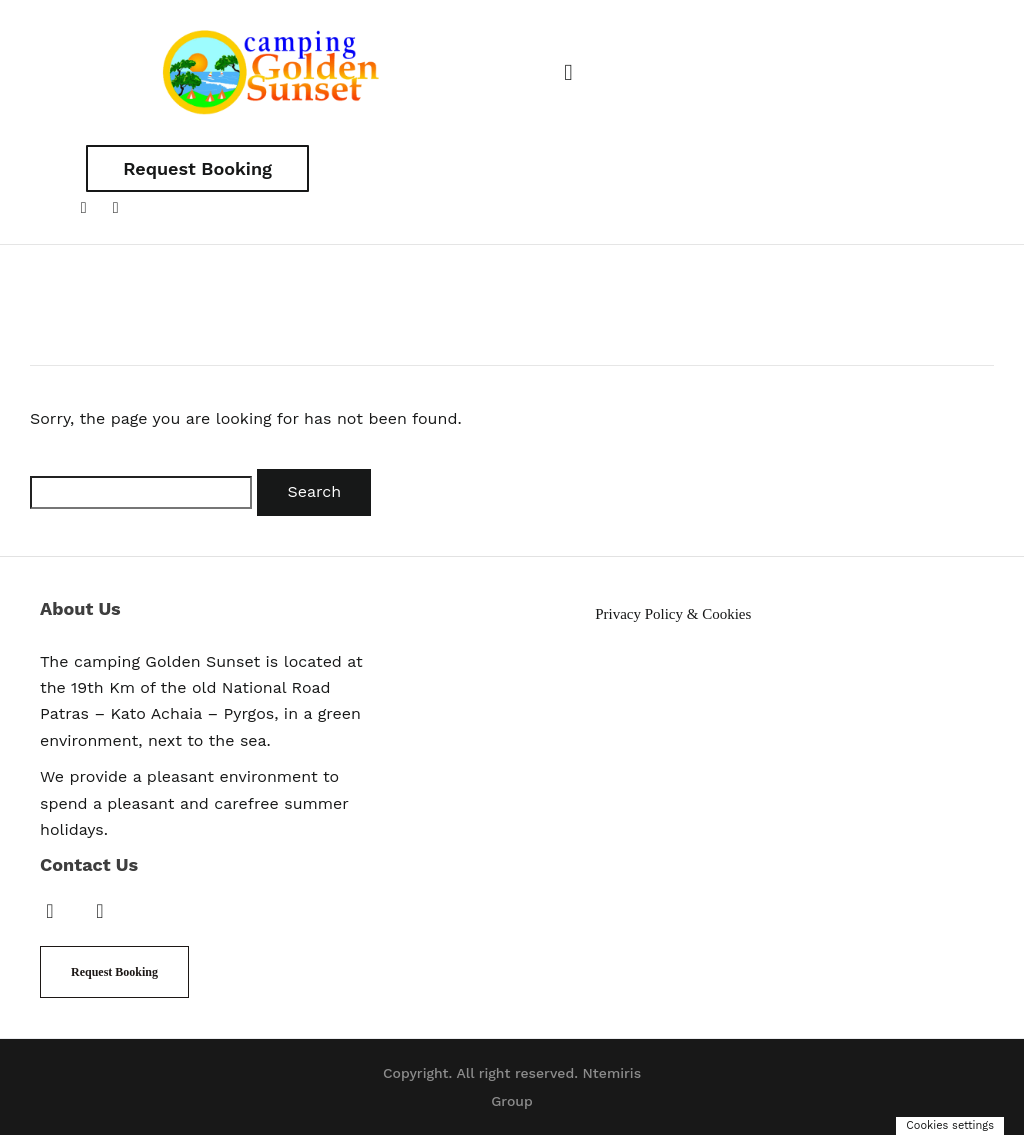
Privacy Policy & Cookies (673, 614)
